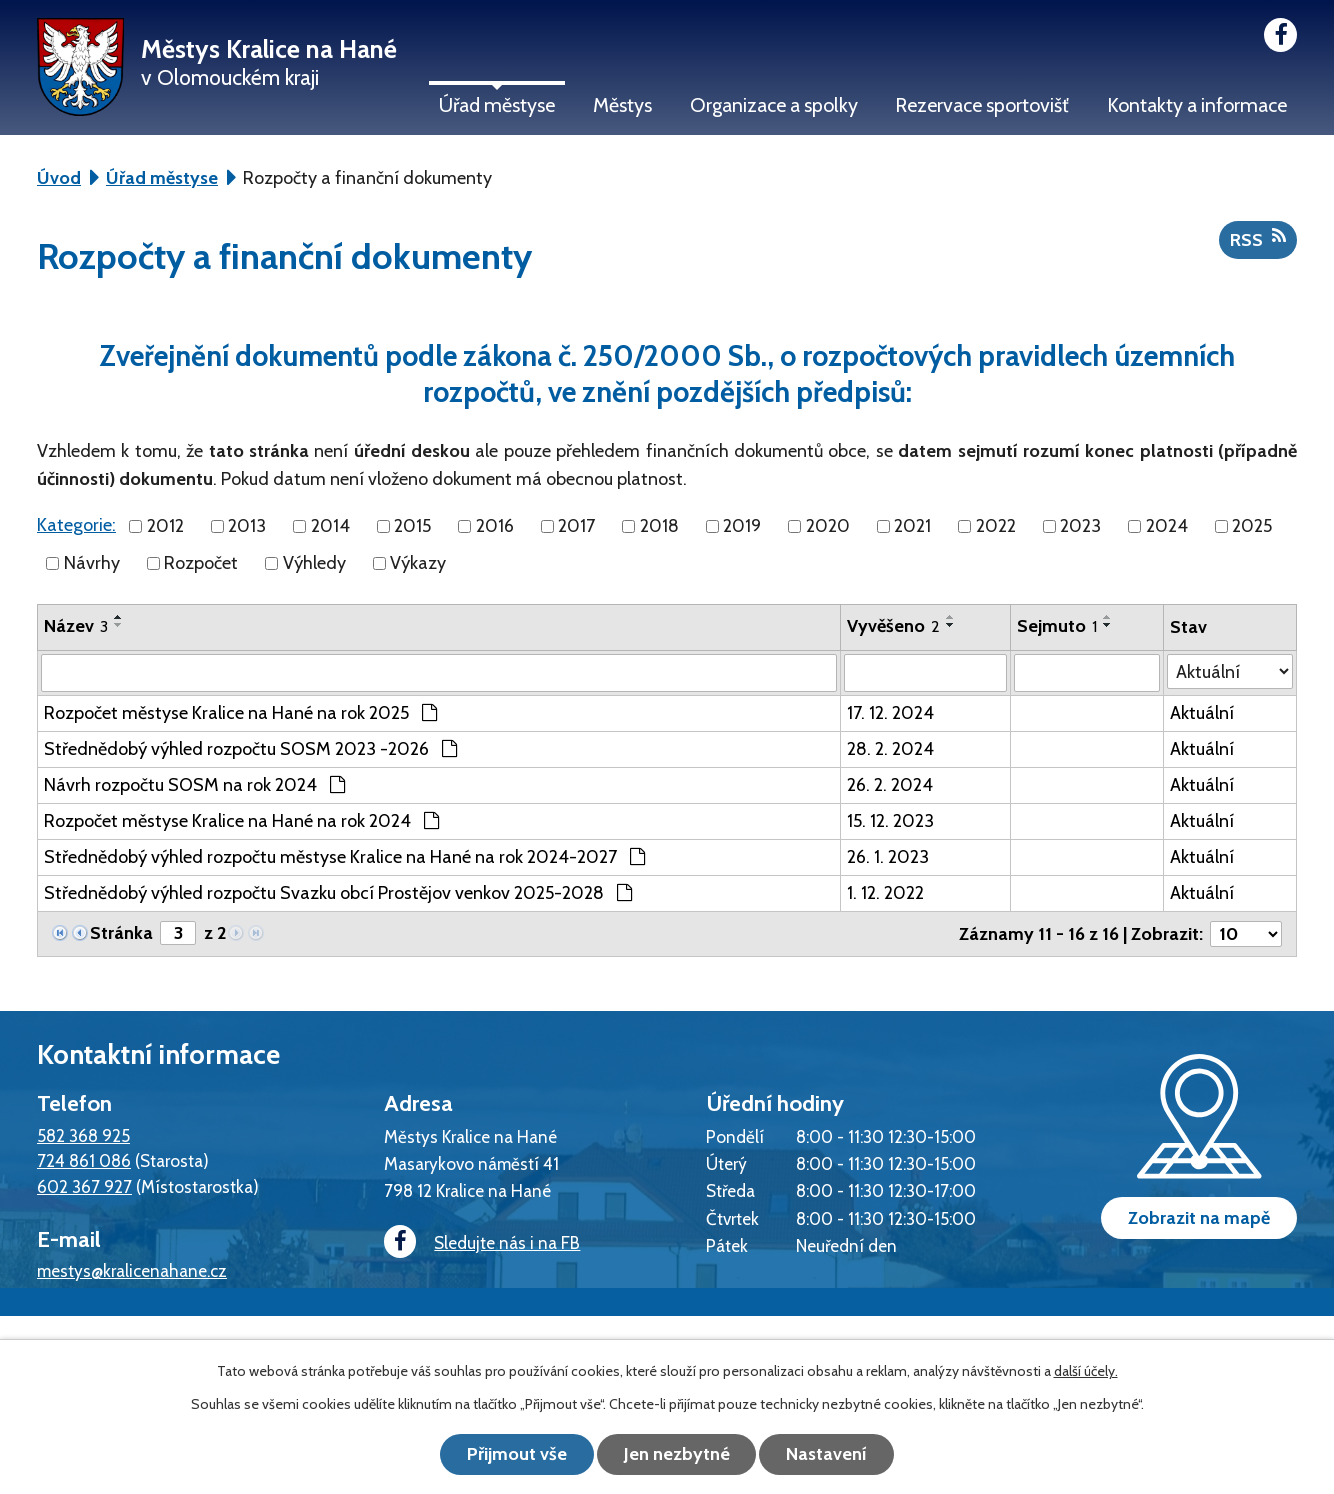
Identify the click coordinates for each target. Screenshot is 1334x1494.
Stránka (121, 933)
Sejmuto (1057, 626)
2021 (912, 526)
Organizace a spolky (774, 105)
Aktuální (1202, 713)
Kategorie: (76, 525)
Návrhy (92, 563)
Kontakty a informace (1197, 105)
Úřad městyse (497, 105)
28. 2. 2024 (890, 749)
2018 (659, 526)
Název (76, 626)
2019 (742, 526)
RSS (1258, 239)
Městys (622, 105)
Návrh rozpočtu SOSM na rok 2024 (194, 785)
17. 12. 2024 (890, 713)
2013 (247, 526)
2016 (495, 526)
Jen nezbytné (677, 1454)
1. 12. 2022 (885, 893)
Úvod (59, 178)
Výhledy (314, 563)
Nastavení (827, 1454)
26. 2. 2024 (890, 785)
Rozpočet (201, 563)
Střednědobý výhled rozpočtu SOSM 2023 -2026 (250, 749)
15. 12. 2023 (890, 821)
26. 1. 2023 (888, 857)
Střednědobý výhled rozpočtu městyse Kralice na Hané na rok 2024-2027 (344, 857)
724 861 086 (84, 1160)
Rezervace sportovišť (982, 105)
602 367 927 (84, 1186)
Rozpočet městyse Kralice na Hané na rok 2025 (240, 713)
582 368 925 (83, 1135)
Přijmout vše (517, 1454)
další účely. (1086, 1371)
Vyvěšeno (893, 626)
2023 (1080, 526)
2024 (1167, 526)
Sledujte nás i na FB (482, 1242)
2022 (996, 526)
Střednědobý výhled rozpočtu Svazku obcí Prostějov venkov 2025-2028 (338, 893)
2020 (828, 526)
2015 (412, 526)
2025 (1252, 526)
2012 (165, 526)
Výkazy (418, 563)
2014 (330, 526)
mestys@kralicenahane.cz (132, 1270)
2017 (576, 526)
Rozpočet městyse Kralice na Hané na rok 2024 (241, 821)
